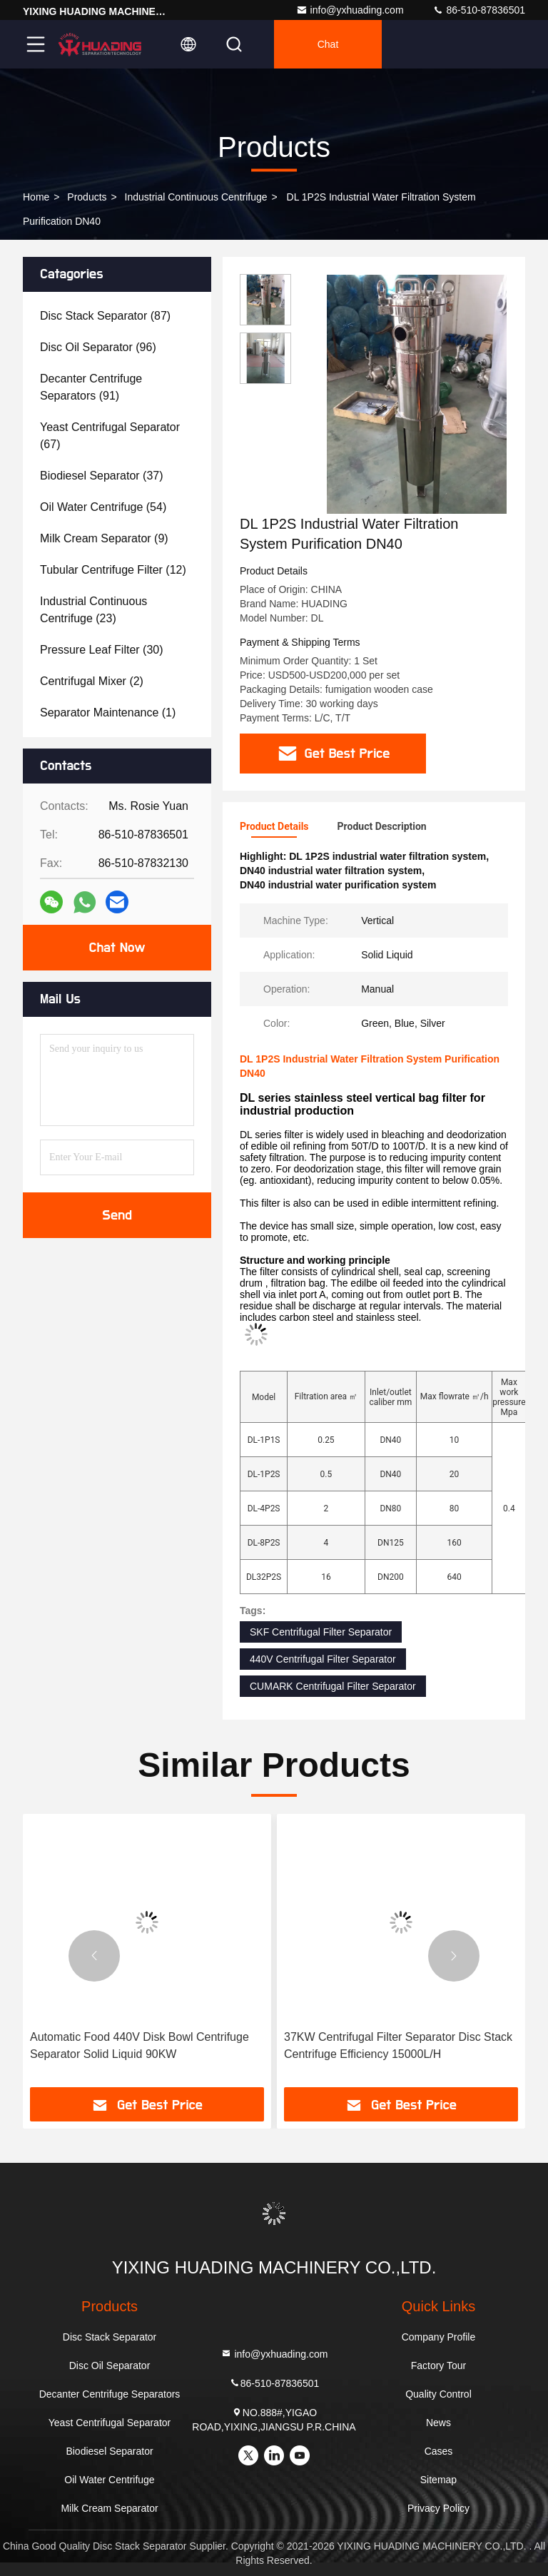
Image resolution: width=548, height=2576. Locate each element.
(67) (110, 435)
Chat (328, 44)
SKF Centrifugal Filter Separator (321, 1632)
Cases (439, 2451)
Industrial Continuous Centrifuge (196, 197)
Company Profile (439, 2337)
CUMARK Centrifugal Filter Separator (333, 1686)
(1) (108, 712)
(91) (91, 387)
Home (36, 197)
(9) (104, 538)
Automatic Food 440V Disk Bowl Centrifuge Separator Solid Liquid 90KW (139, 2045)
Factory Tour (439, 2365)
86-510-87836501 (478, 10)
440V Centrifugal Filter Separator (323, 1659)
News (438, 2422)
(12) (113, 570)
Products (86, 197)
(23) (93, 609)
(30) (101, 650)
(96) (98, 347)
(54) (103, 507)
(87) (105, 316)
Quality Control (438, 2394)
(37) (101, 476)
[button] (94, 1956)
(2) (91, 681)
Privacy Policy (438, 2508)
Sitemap (438, 2479)
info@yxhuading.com (350, 10)
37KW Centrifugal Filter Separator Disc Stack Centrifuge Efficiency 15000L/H (398, 2045)
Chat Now (116, 947)
